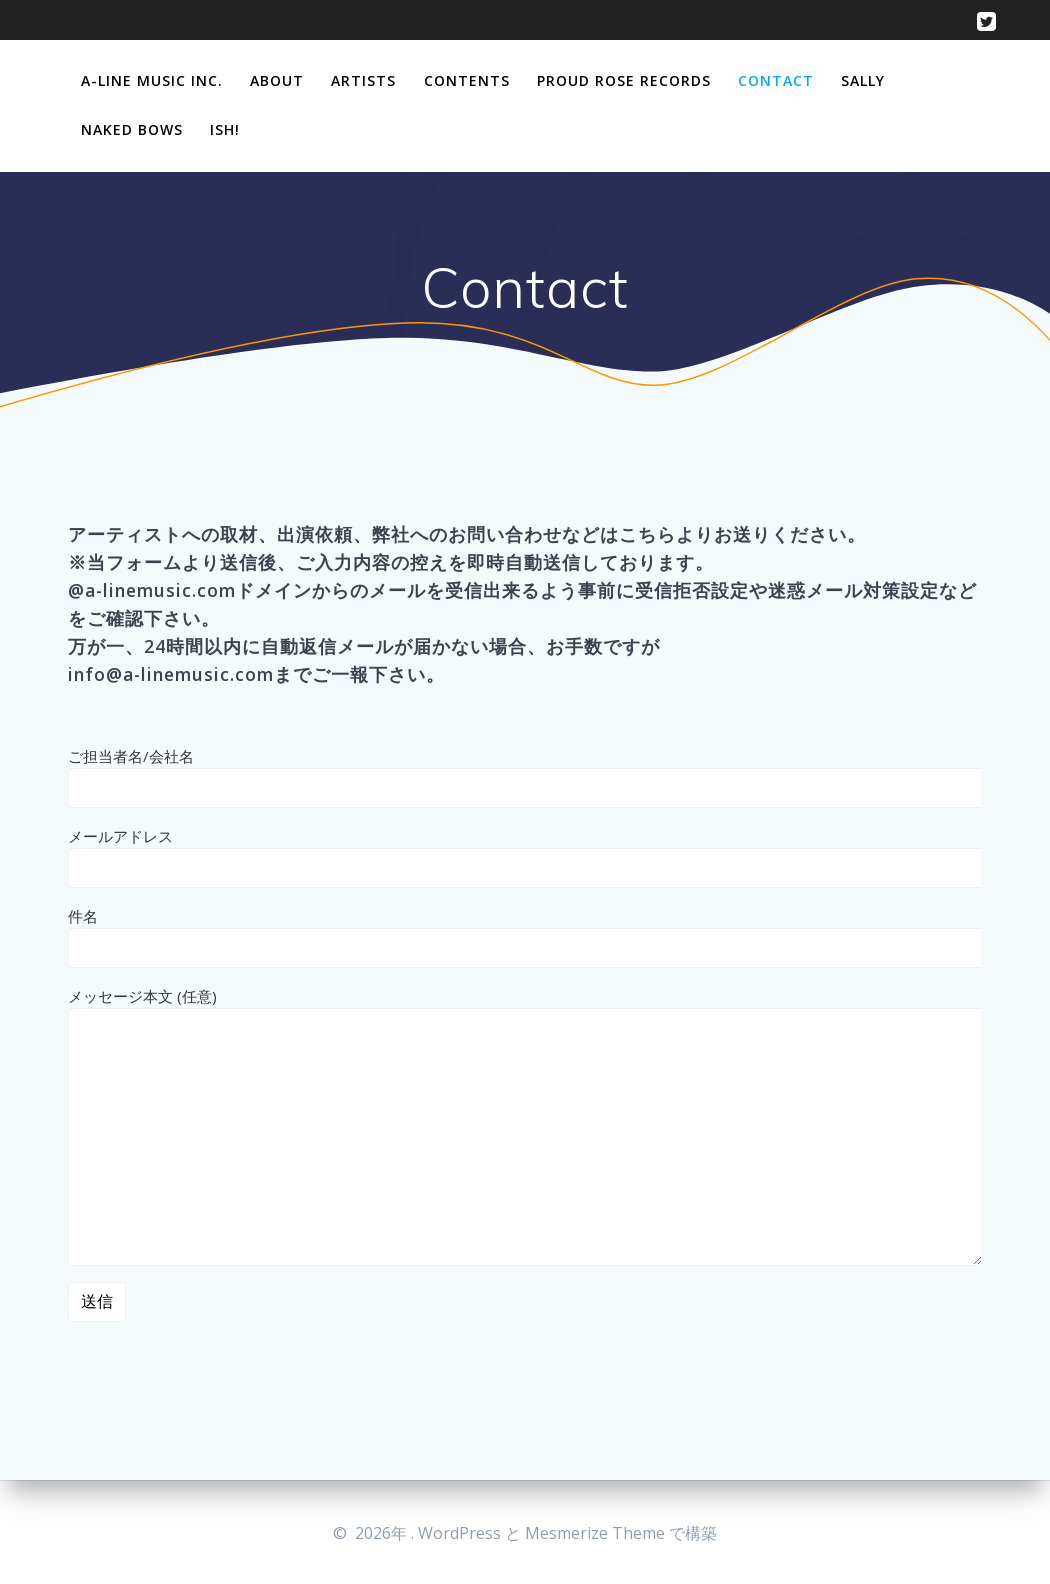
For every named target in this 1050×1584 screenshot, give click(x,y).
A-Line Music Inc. (152, 80)
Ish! (225, 129)
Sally (863, 80)
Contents (467, 80)
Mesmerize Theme (595, 1533)
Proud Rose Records (624, 80)
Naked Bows (132, 129)
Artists (363, 80)
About (277, 80)
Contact (776, 80)
